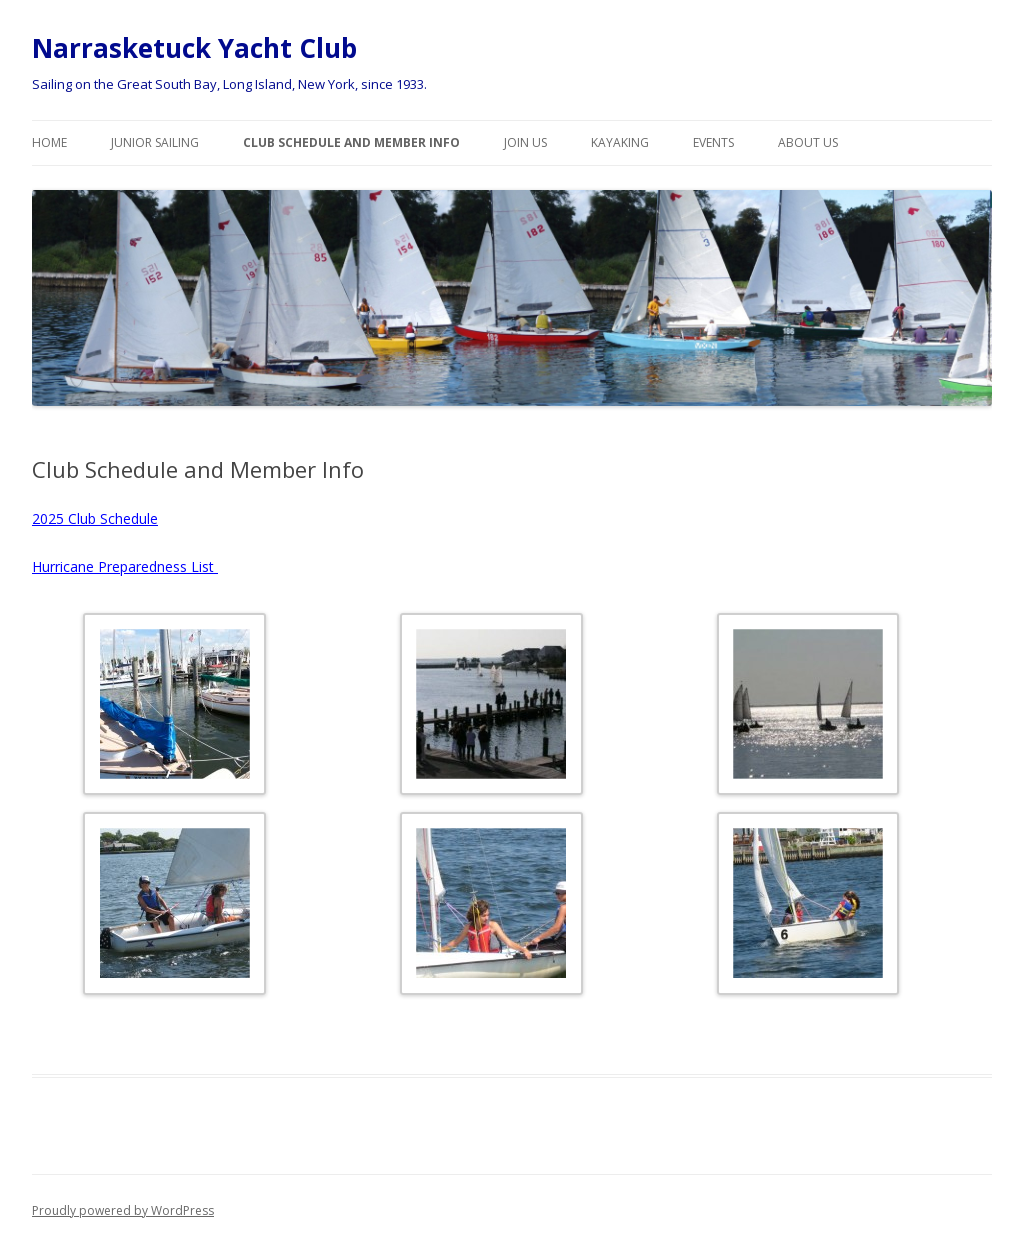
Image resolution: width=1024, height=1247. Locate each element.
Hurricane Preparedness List (125, 566)
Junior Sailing (155, 142)
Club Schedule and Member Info (351, 142)
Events (713, 142)
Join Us (525, 142)
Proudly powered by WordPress (123, 1210)
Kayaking (620, 142)
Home (49, 142)
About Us (808, 142)
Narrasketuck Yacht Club (194, 48)
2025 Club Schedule (95, 518)
